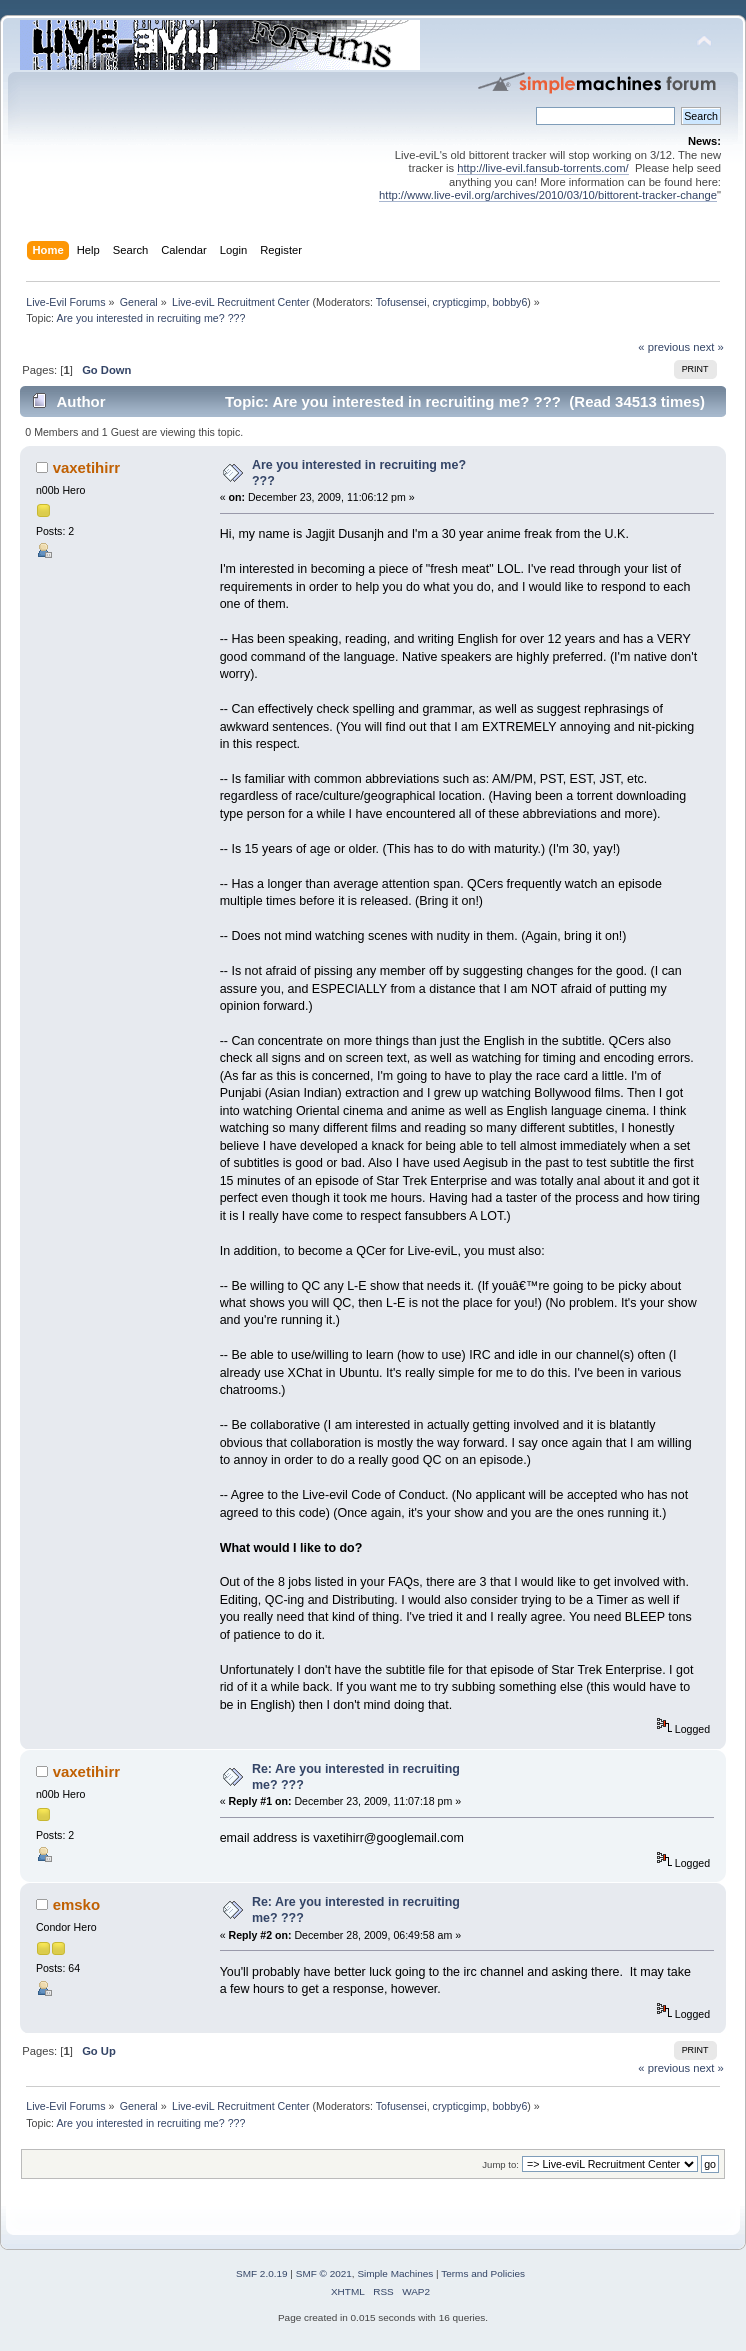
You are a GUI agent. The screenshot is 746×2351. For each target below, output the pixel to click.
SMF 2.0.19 (262, 2273)
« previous (664, 347)
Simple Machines (395, 2273)
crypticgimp (460, 302)
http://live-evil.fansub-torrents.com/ (542, 168)
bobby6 (509, 302)
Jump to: (500, 2164)
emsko (76, 1904)
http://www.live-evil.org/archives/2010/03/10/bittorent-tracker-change (548, 195)
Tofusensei (401, 302)
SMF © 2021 (324, 2273)
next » (708, 347)
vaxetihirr (86, 467)
